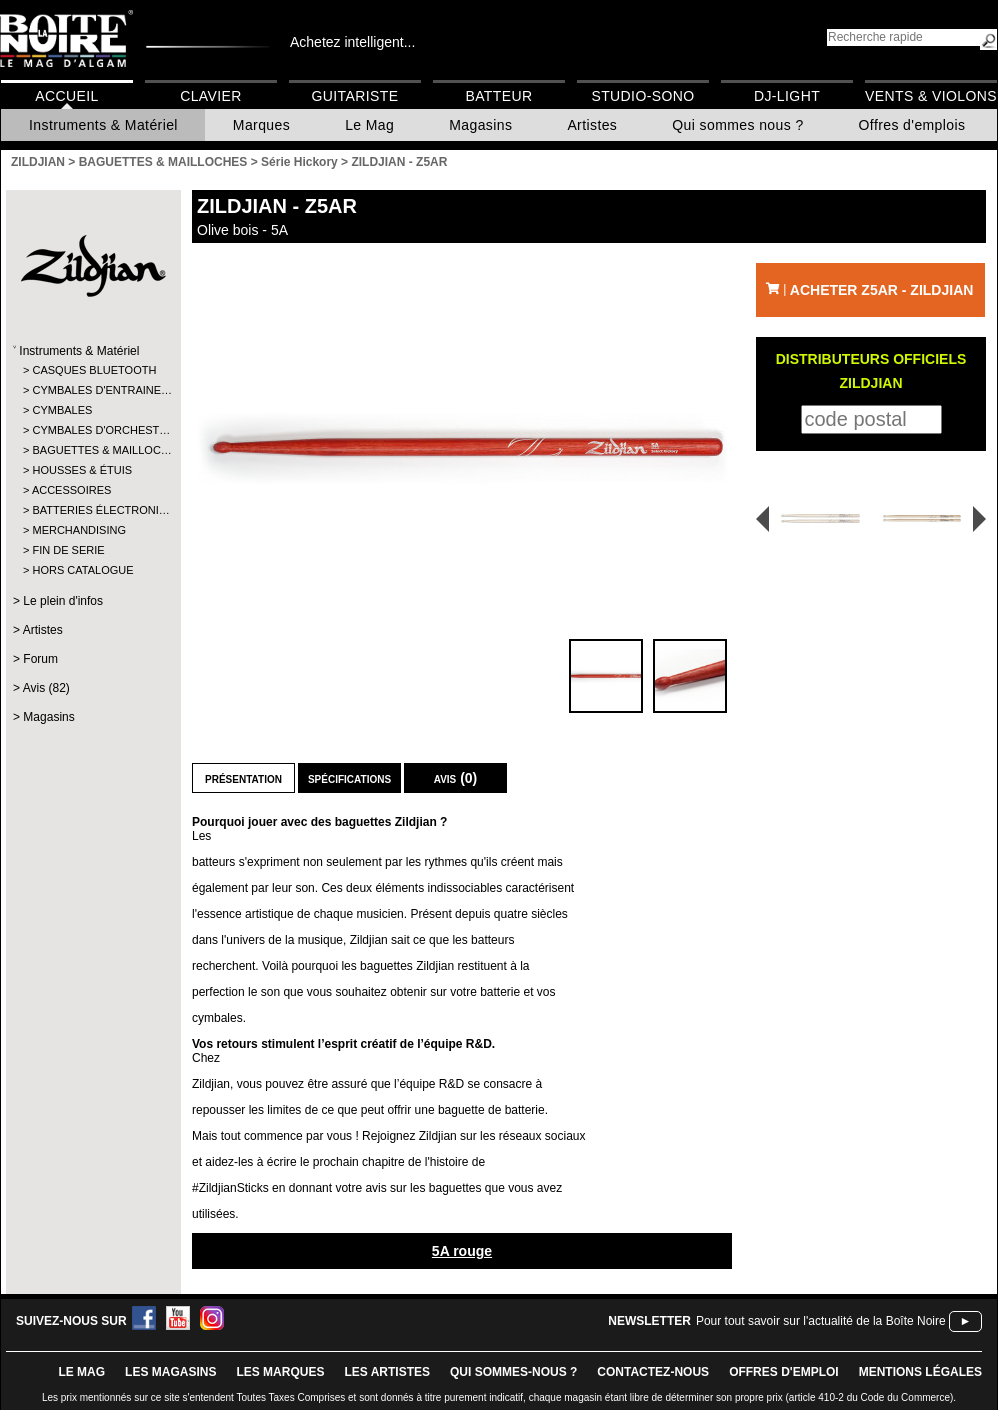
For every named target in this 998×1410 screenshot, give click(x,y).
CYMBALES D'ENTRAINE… (92, 390)
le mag (81, 1372)
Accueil (66, 96)
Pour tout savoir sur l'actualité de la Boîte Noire (821, 1321)
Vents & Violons (931, 96)
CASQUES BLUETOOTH (92, 370)
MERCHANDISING (79, 530)
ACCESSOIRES (71, 490)
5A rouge (462, 1251)
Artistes (592, 125)
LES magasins (170, 1372)
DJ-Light (787, 96)
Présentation (243, 778)
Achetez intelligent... (352, 42)
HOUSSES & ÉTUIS (82, 470)
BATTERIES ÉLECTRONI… (92, 510)
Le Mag (369, 125)
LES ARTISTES (387, 1372)
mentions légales (920, 1372)
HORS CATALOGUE (82, 570)
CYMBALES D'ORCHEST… (92, 430)
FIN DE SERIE (68, 550)
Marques (261, 125)
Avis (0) (456, 778)
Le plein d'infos (63, 601)
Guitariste (355, 96)
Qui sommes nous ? (737, 125)
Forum (40, 659)
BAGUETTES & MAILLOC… (92, 450)
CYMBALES (62, 410)
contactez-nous (653, 1372)
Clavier (211, 96)
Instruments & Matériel (103, 125)
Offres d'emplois (912, 125)
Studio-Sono (642, 96)
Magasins (480, 125)
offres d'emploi (784, 1372)
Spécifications (349, 778)
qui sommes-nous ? (513, 1372)
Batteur (498, 96)
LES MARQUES (280, 1372)
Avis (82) (46, 688)
